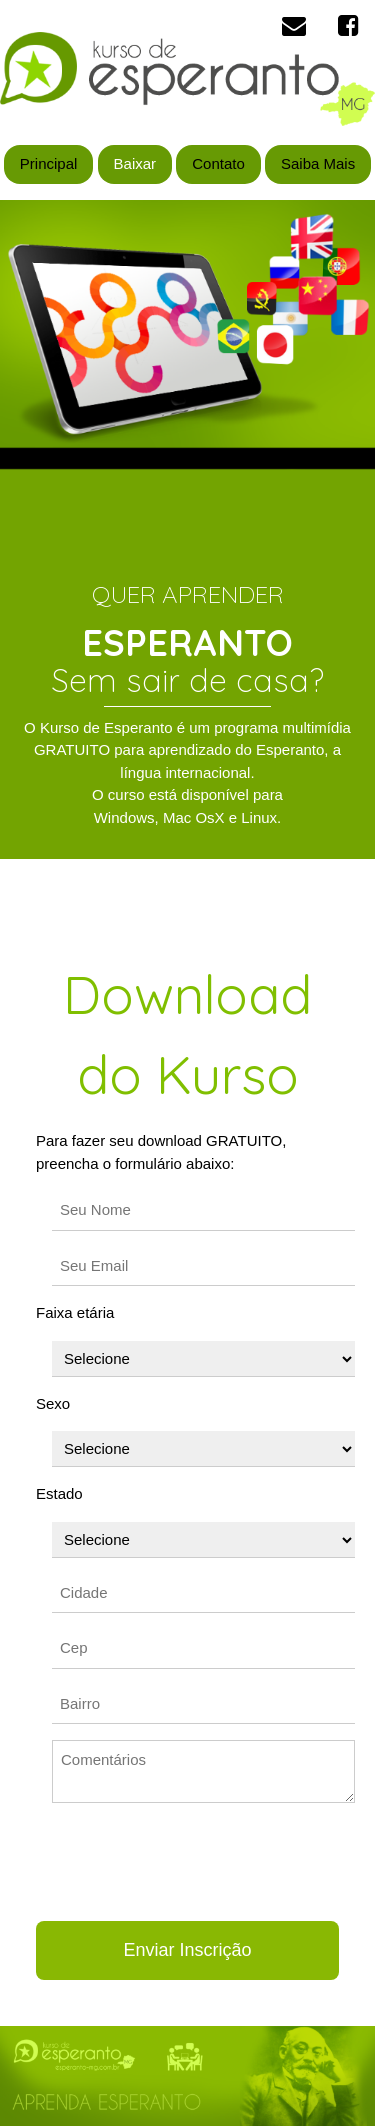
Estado (59, 1493)
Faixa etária (75, 1312)
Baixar (135, 163)
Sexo (53, 1403)
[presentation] (188, 1862)
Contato (218, 163)
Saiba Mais (318, 163)
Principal (49, 163)
